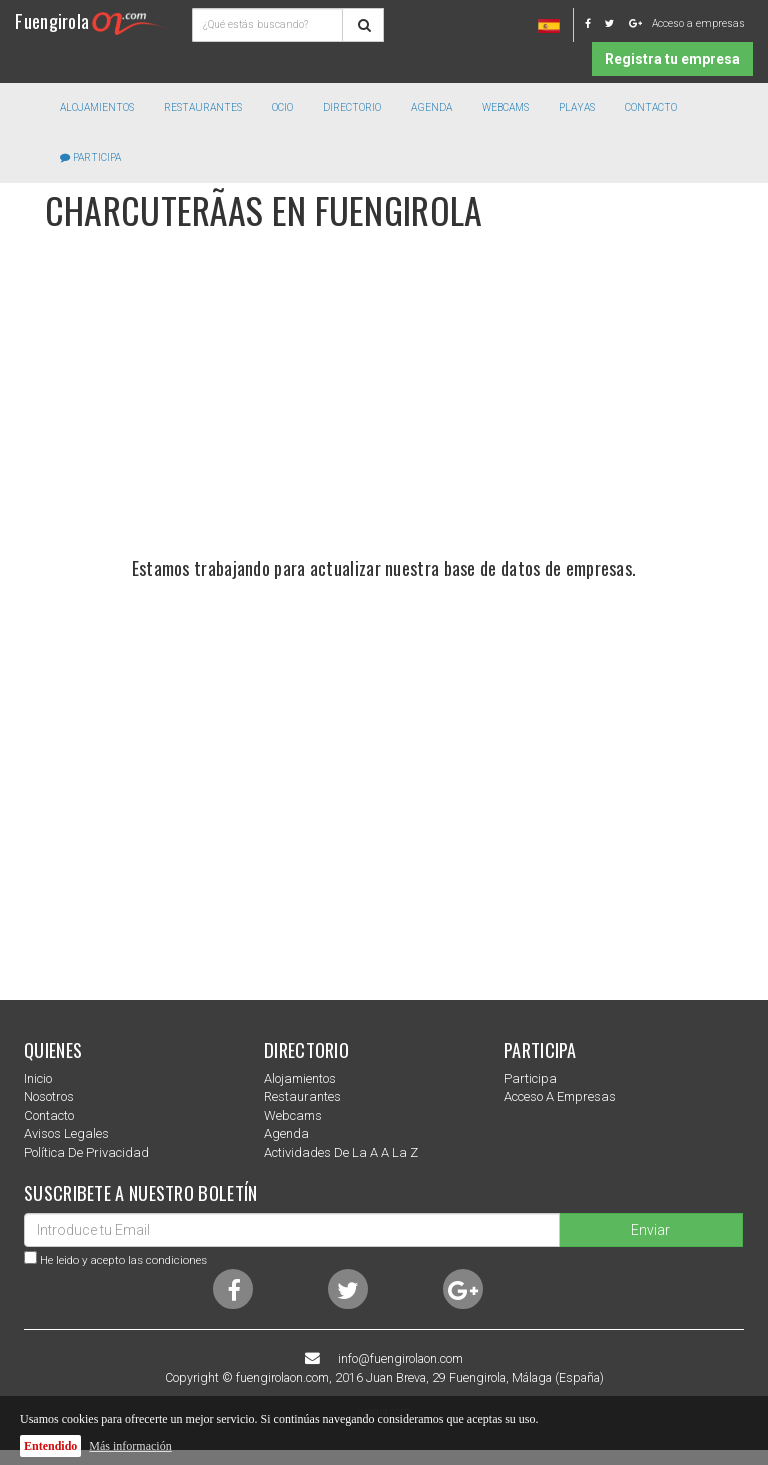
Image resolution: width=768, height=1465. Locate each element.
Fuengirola (91, 20)
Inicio (38, 1078)
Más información (130, 1446)
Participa (90, 157)
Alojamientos (300, 1078)
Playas (577, 107)
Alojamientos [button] (97, 107)
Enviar (650, 1230)
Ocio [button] (282, 107)
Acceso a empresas (698, 23)
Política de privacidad (86, 1152)
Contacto (651, 107)
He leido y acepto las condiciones (123, 1260)
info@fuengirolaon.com (400, 1359)
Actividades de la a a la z (341, 1152)
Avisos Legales (66, 1133)
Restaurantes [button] (203, 107)
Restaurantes (302, 1096)
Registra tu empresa (672, 59)
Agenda (431, 107)
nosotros (49, 1096)
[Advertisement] (384, 409)
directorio (352, 107)
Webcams (505, 107)
